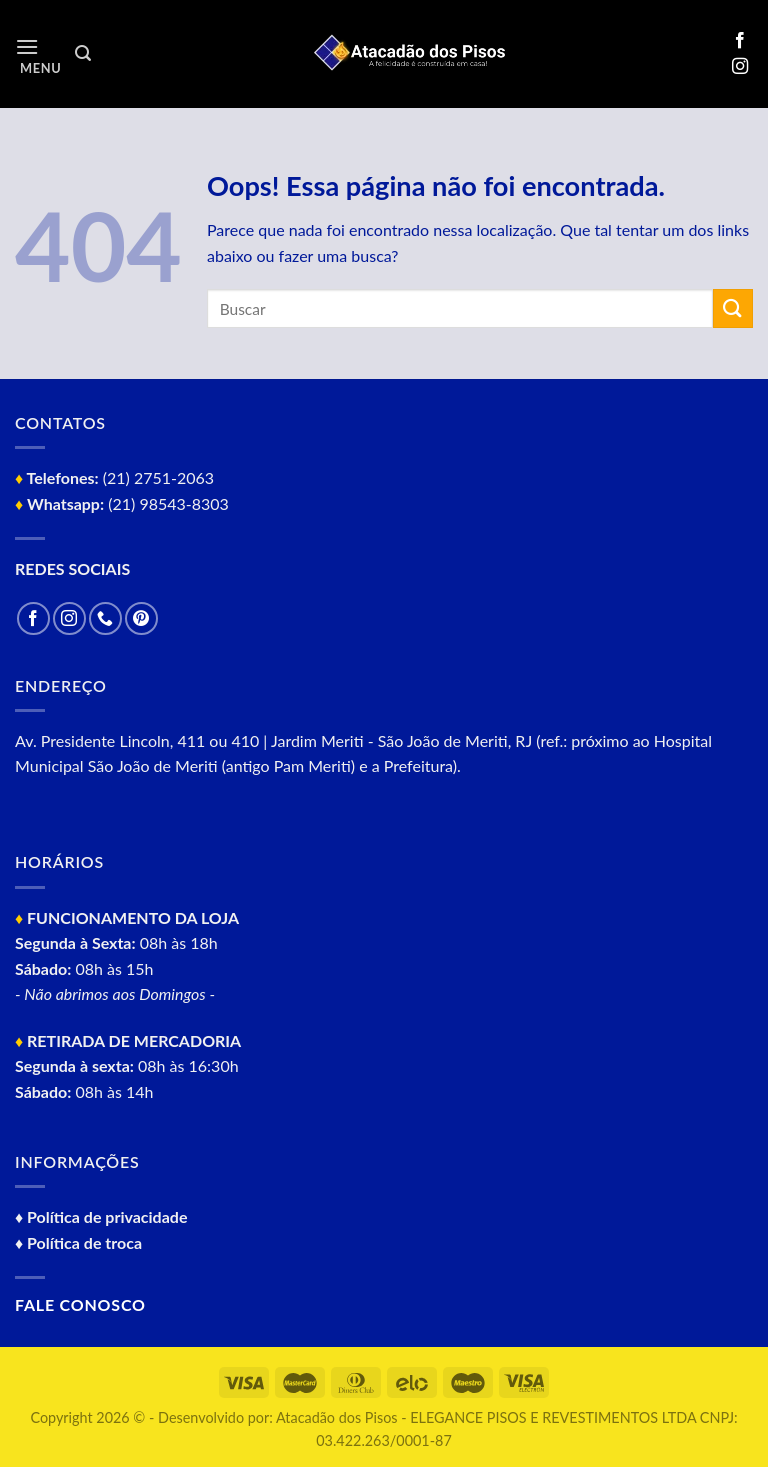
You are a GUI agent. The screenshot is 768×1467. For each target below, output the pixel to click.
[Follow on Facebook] (740, 41)
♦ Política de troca (78, 1242)
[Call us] (105, 618)
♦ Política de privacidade (101, 1216)
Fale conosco (80, 1304)
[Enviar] (733, 308)
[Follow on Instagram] (740, 67)
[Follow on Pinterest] (141, 618)
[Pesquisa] (83, 53)
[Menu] (38, 54)
